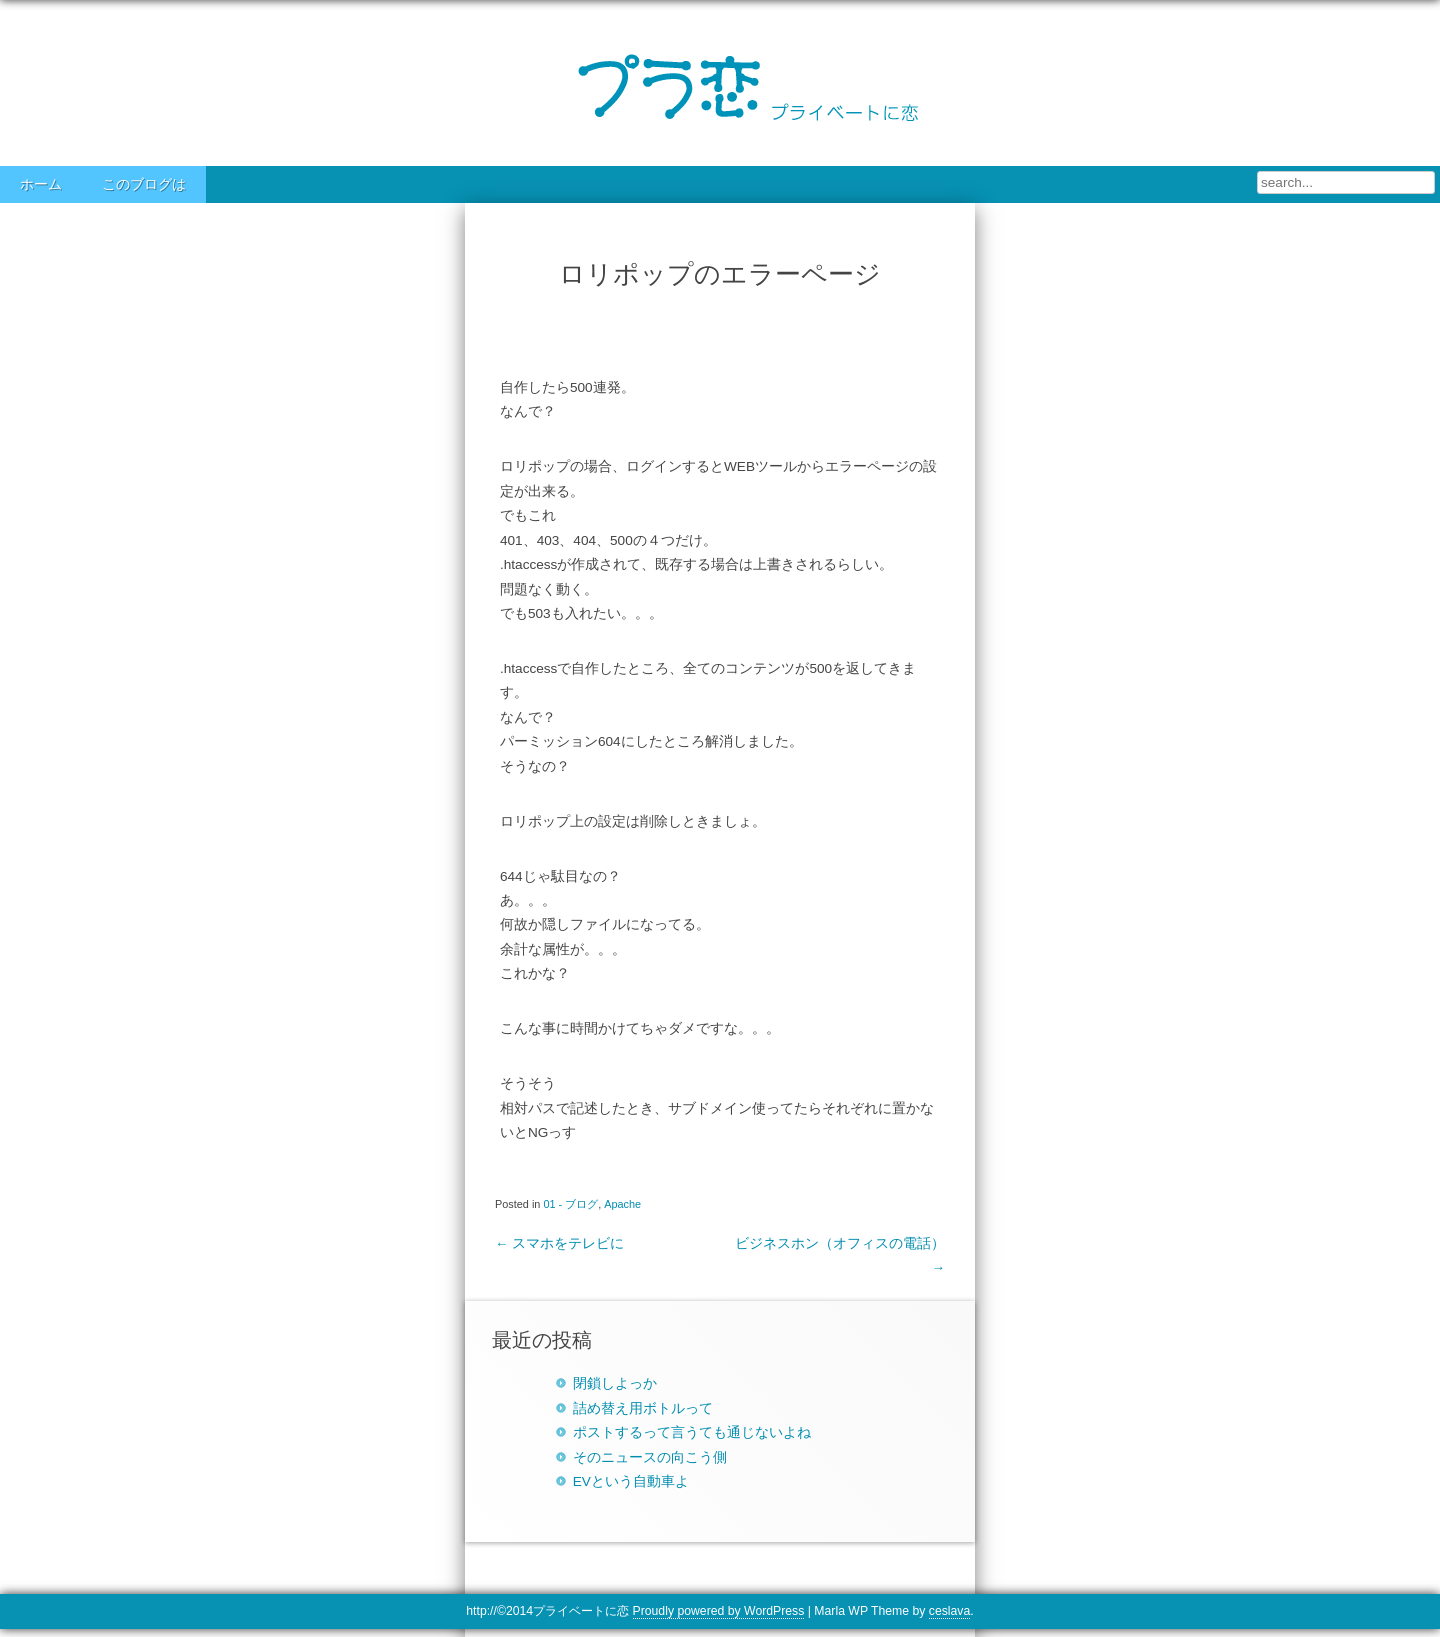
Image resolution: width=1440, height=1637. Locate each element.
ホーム (41, 184)
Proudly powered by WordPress (719, 1611)
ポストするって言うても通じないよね (692, 1432)
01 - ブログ (570, 1204)
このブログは (144, 184)
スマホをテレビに (559, 1243)
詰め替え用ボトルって (643, 1408)
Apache (622, 1204)
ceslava (949, 1611)
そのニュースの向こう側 (650, 1457)
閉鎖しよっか (615, 1383)
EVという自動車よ (631, 1481)
